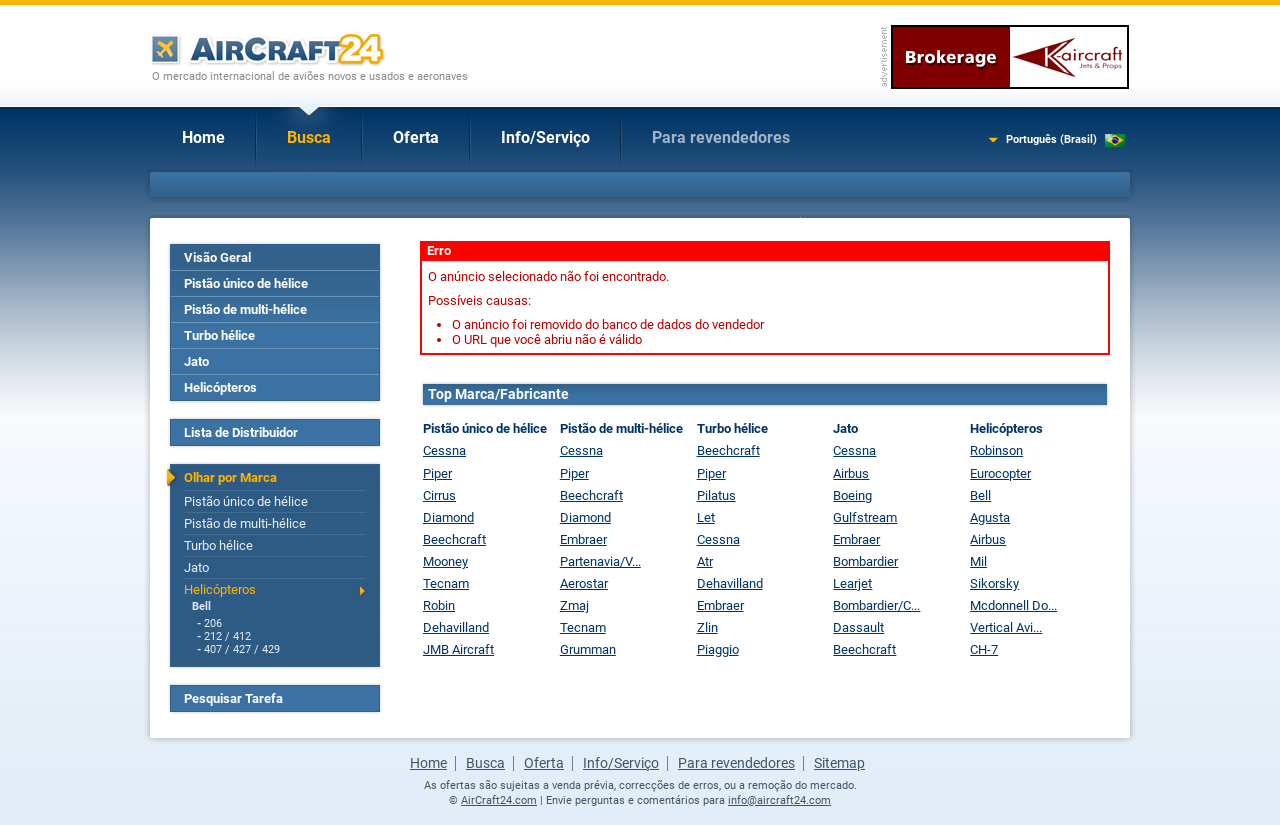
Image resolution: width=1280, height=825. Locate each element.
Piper (437, 473)
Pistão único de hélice (246, 283)
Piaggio (718, 649)
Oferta (416, 137)
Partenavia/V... (600, 561)
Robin (439, 605)
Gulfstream (865, 517)
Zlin (707, 627)
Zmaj (574, 605)
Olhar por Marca (230, 477)
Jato (196, 361)
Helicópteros (220, 387)
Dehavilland (456, 627)
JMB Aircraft (458, 649)
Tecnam (446, 583)
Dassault (858, 627)
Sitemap (839, 763)
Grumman (588, 649)
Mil (978, 561)
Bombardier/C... (876, 605)
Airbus (851, 473)
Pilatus (716, 495)
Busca (309, 137)
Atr (705, 561)
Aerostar (584, 583)
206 (213, 623)
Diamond (448, 517)
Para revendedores (721, 137)
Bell (201, 606)
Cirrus (439, 495)
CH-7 (984, 649)
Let (706, 517)
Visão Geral (217, 257)
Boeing (852, 495)
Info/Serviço (545, 137)
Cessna (444, 450)
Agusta (990, 517)
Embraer (583, 539)
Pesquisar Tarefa (233, 698)
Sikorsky (994, 583)
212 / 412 (227, 636)
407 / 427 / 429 (242, 649)
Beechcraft (454, 539)
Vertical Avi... (1006, 627)
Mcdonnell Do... (1013, 605)
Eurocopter (1000, 473)
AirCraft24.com (499, 800)
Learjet (852, 583)
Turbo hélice (219, 335)
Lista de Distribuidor (241, 432)
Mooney (445, 561)
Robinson (996, 450)
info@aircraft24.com (779, 800)
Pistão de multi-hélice (245, 309)
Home (203, 137)
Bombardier (865, 561)
